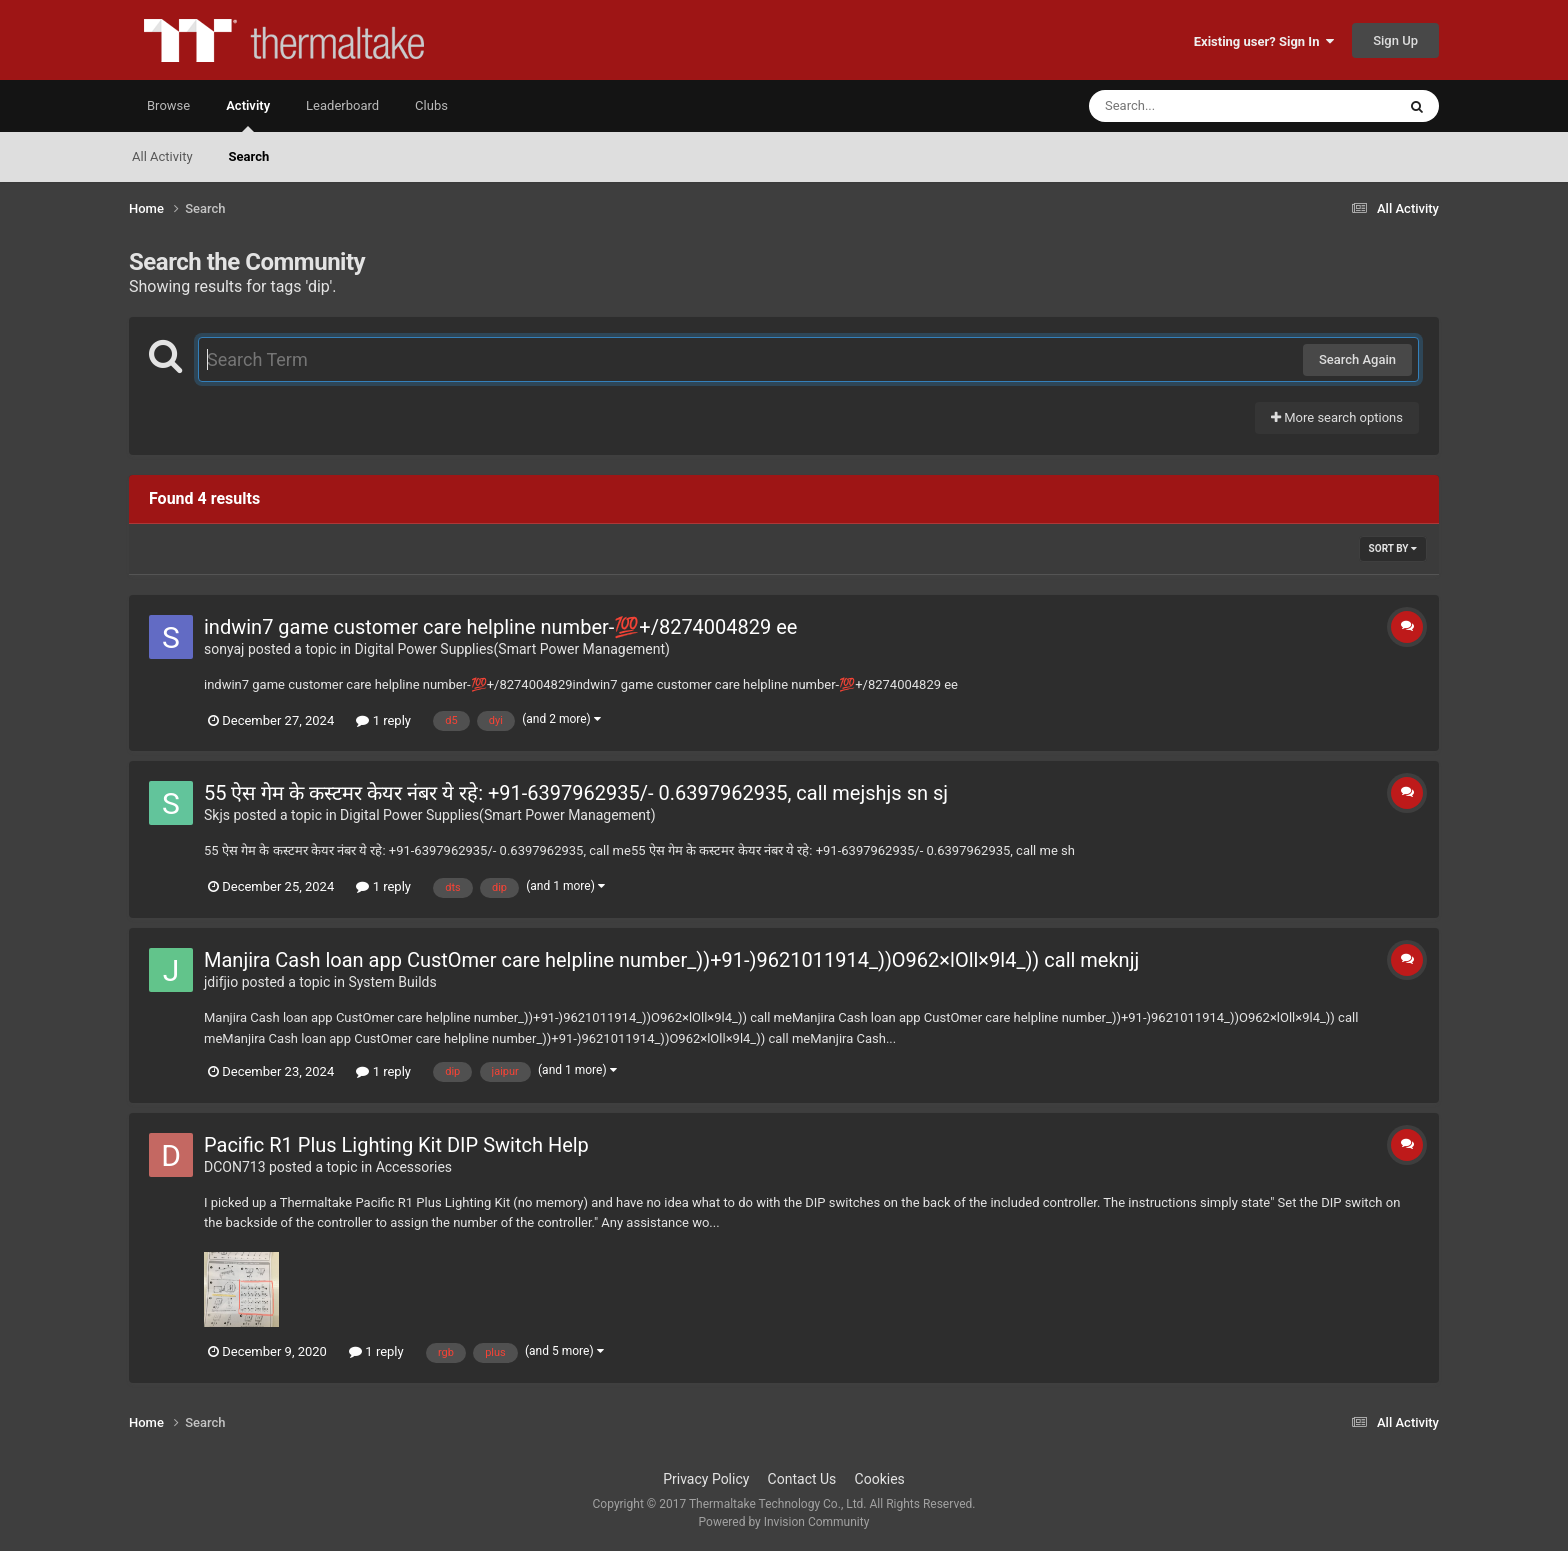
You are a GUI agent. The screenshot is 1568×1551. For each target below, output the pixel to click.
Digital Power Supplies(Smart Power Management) (512, 649)
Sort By (1393, 548)
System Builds (392, 982)
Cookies (880, 1479)
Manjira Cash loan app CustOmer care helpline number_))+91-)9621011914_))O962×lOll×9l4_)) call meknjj (671, 960)
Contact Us (802, 1479)
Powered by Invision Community (784, 1522)
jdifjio (221, 982)
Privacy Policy (706, 1479)
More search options (1337, 417)
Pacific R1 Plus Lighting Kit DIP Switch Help (396, 1145)
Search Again (1357, 359)
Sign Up (1395, 40)
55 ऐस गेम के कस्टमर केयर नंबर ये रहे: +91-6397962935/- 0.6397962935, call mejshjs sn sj (576, 793)
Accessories (414, 1167)
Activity (248, 115)
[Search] (1192, 106)
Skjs (217, 815)
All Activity (162, 156)
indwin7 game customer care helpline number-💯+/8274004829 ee (500, 627)
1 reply (383, 720)
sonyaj (224, 649)
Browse (168, 105)
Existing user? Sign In (1264, 41)
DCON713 (235, 1167)
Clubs (431, 105)
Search (249, 156)
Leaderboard (342, 105)
